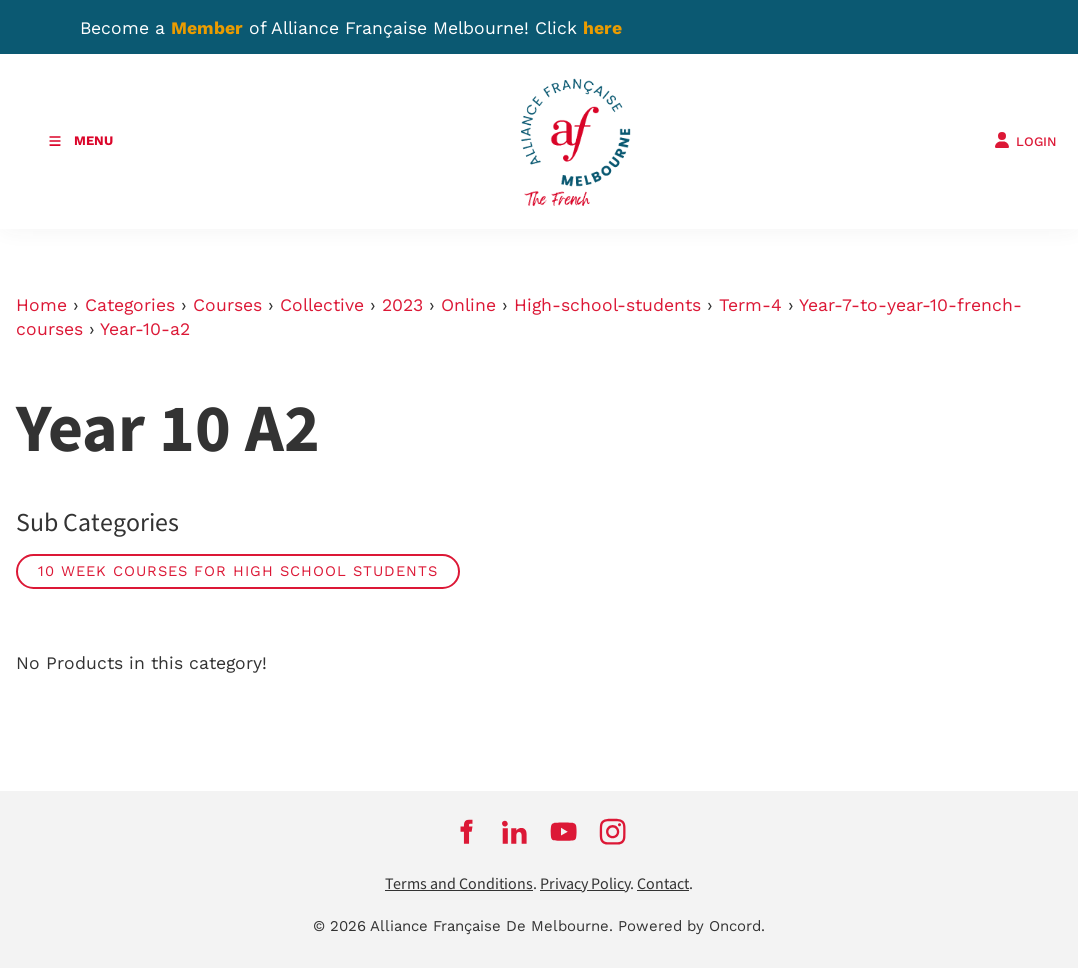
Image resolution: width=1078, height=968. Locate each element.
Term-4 (750, 305)
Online (468, 305)
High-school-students (607, 305)
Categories (130, 305)
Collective (322, 305)
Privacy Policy (585, 884)
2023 (402, 305)
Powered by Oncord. (691, 926)
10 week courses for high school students (238, 571)
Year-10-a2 (145, 329)
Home (41, 305)
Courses (227, 305)
